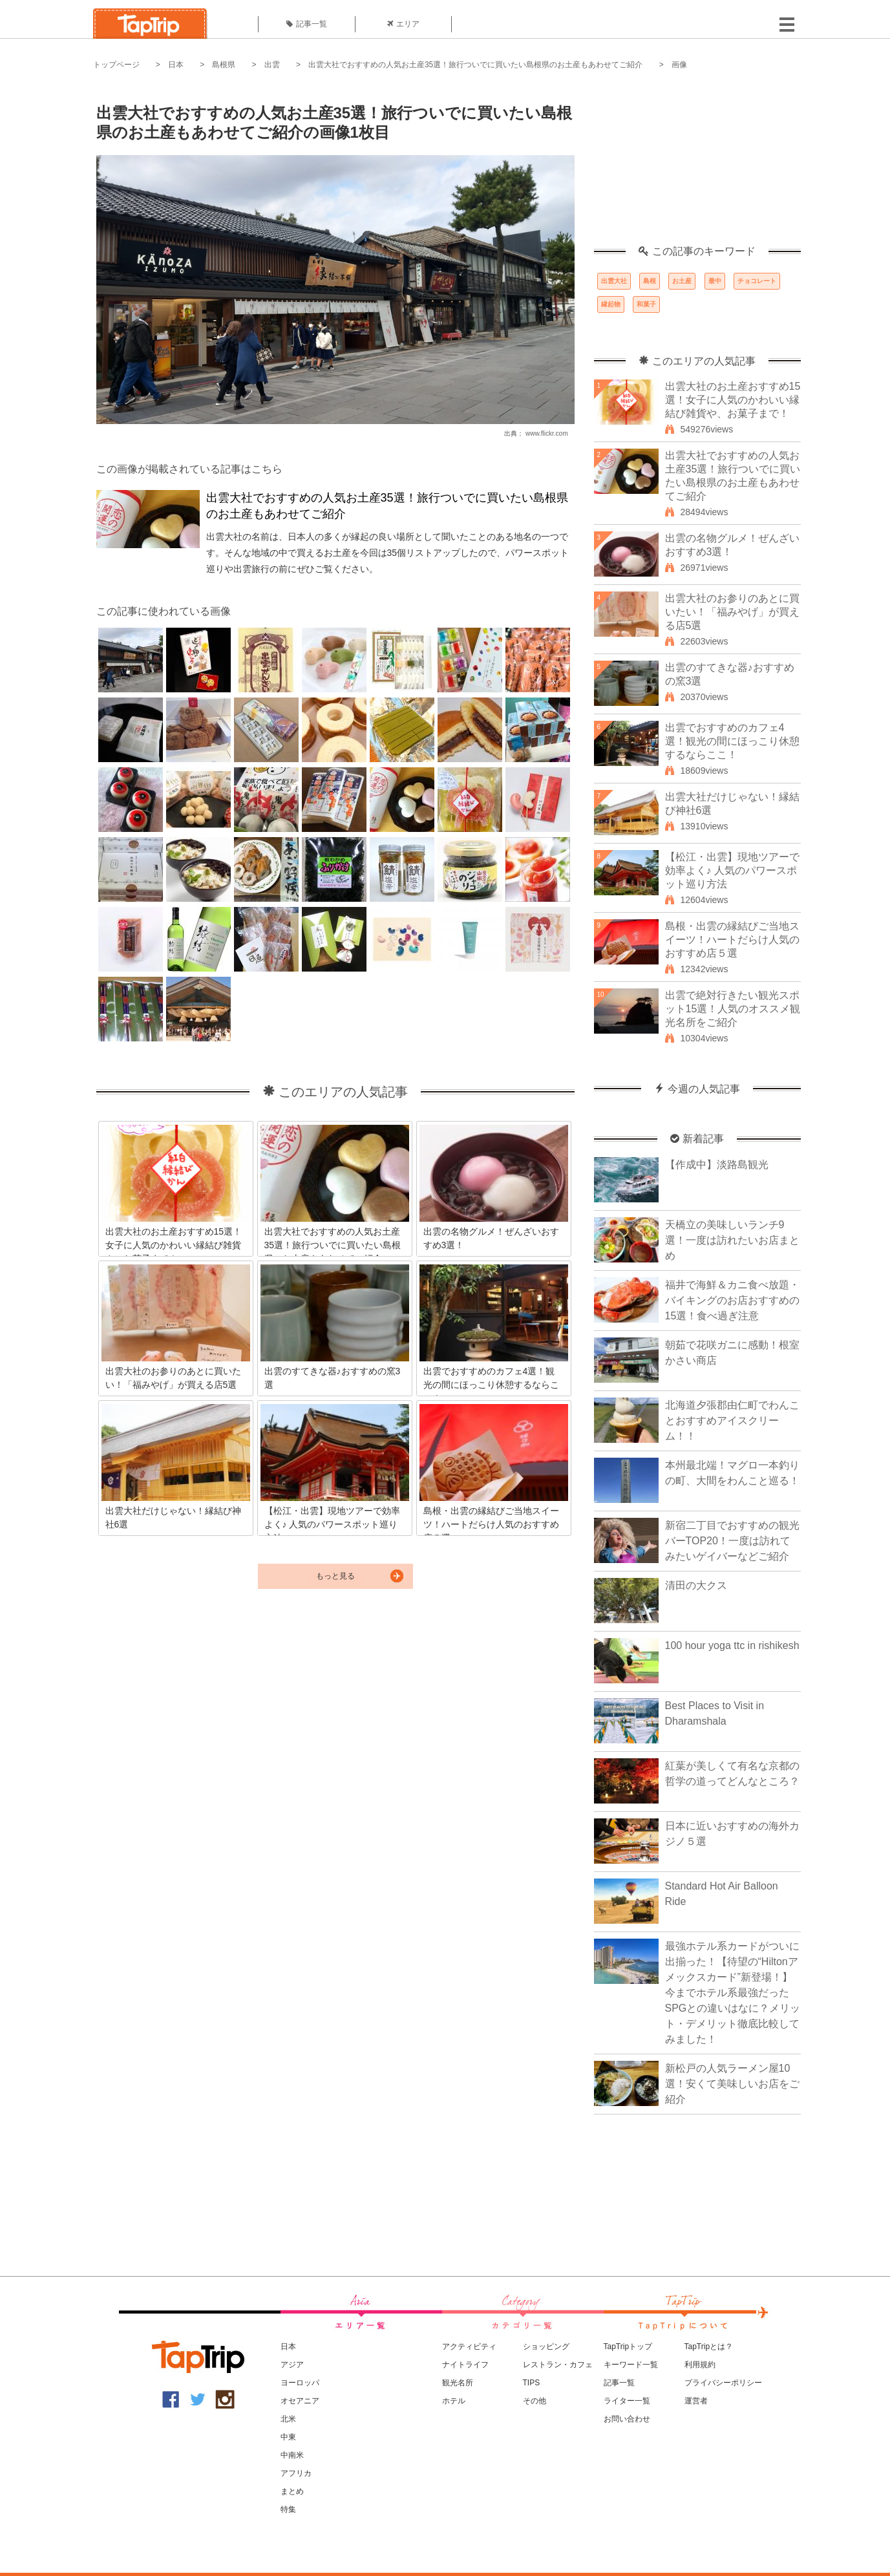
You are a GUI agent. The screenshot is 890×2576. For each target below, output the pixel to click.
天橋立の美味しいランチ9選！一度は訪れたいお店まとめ (732, 1240)
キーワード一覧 (631, 2364)
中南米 (292, 2455)
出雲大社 (614, 280)
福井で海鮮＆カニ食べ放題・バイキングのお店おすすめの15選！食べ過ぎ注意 (732, 1300)
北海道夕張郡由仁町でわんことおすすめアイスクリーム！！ (732, 1421)
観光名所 (457, 2382)
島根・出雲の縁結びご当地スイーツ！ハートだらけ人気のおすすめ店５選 (732, 940)
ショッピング (546, 2346)
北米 (288, 2418)
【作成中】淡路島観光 (716, 1164)
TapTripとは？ (709, 2346)
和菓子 (646, 304)
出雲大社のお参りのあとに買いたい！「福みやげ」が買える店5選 (732, 612)
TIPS (531, 2382)
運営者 (696, 2400)
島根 (649, 280)
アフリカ (296, 2473)
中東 (288, 2437)
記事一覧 (306, 23)
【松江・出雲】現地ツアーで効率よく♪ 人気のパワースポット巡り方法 (732, 870)
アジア (292, 2364)
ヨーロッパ (300, 2382)
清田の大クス (696, 1585)
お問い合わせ (627, 2418)
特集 (288, 2509)
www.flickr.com (546, 433)
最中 (714, 280)
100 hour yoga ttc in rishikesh (732, 1645)
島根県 (223, 64)
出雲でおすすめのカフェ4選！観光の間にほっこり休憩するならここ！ (732, 741)
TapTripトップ (628, 2346)
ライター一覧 (627, 2400)
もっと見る (335, 1576)
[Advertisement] (697, 165)
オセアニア (300, 2400)
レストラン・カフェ (558, 2364)
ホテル (453, 2400)
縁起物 (610, 304)
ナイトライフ (465, 2364)
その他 (534, 2400)
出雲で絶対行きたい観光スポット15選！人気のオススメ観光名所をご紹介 (733, 1009)
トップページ (116, 64)
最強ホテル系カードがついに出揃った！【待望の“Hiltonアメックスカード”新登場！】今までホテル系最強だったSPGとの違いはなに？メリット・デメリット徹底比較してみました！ (733, 1993)
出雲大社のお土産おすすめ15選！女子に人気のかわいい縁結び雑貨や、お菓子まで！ (733, 400)
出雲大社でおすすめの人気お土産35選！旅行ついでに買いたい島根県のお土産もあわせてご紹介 (475, 64)
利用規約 (699, 2364)
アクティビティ (469, 2346)
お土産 (682, 280)
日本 (176, 64)
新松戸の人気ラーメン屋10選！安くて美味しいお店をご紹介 (732, 2084)
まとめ (292, 2491)
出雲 (272, 64)
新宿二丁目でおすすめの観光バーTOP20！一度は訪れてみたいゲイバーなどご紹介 (732, 1541)
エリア (403, 23)
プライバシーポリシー (723, 2382)
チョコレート (756, 280)
